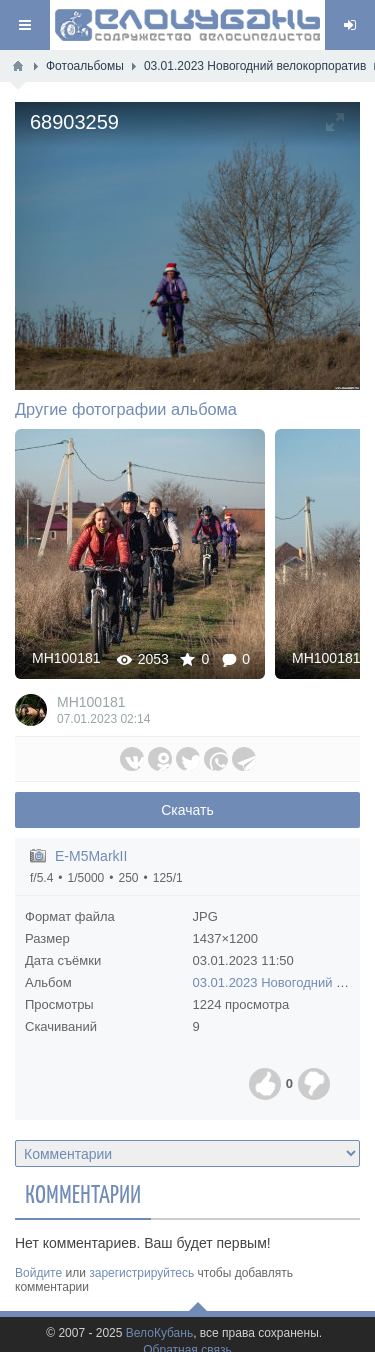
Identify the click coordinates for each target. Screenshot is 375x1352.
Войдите (38, 1273)
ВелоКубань (159, 1333)
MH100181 (66, 658)
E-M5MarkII (91, 856)
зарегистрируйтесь (141, 1273)
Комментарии (83, 1193)
